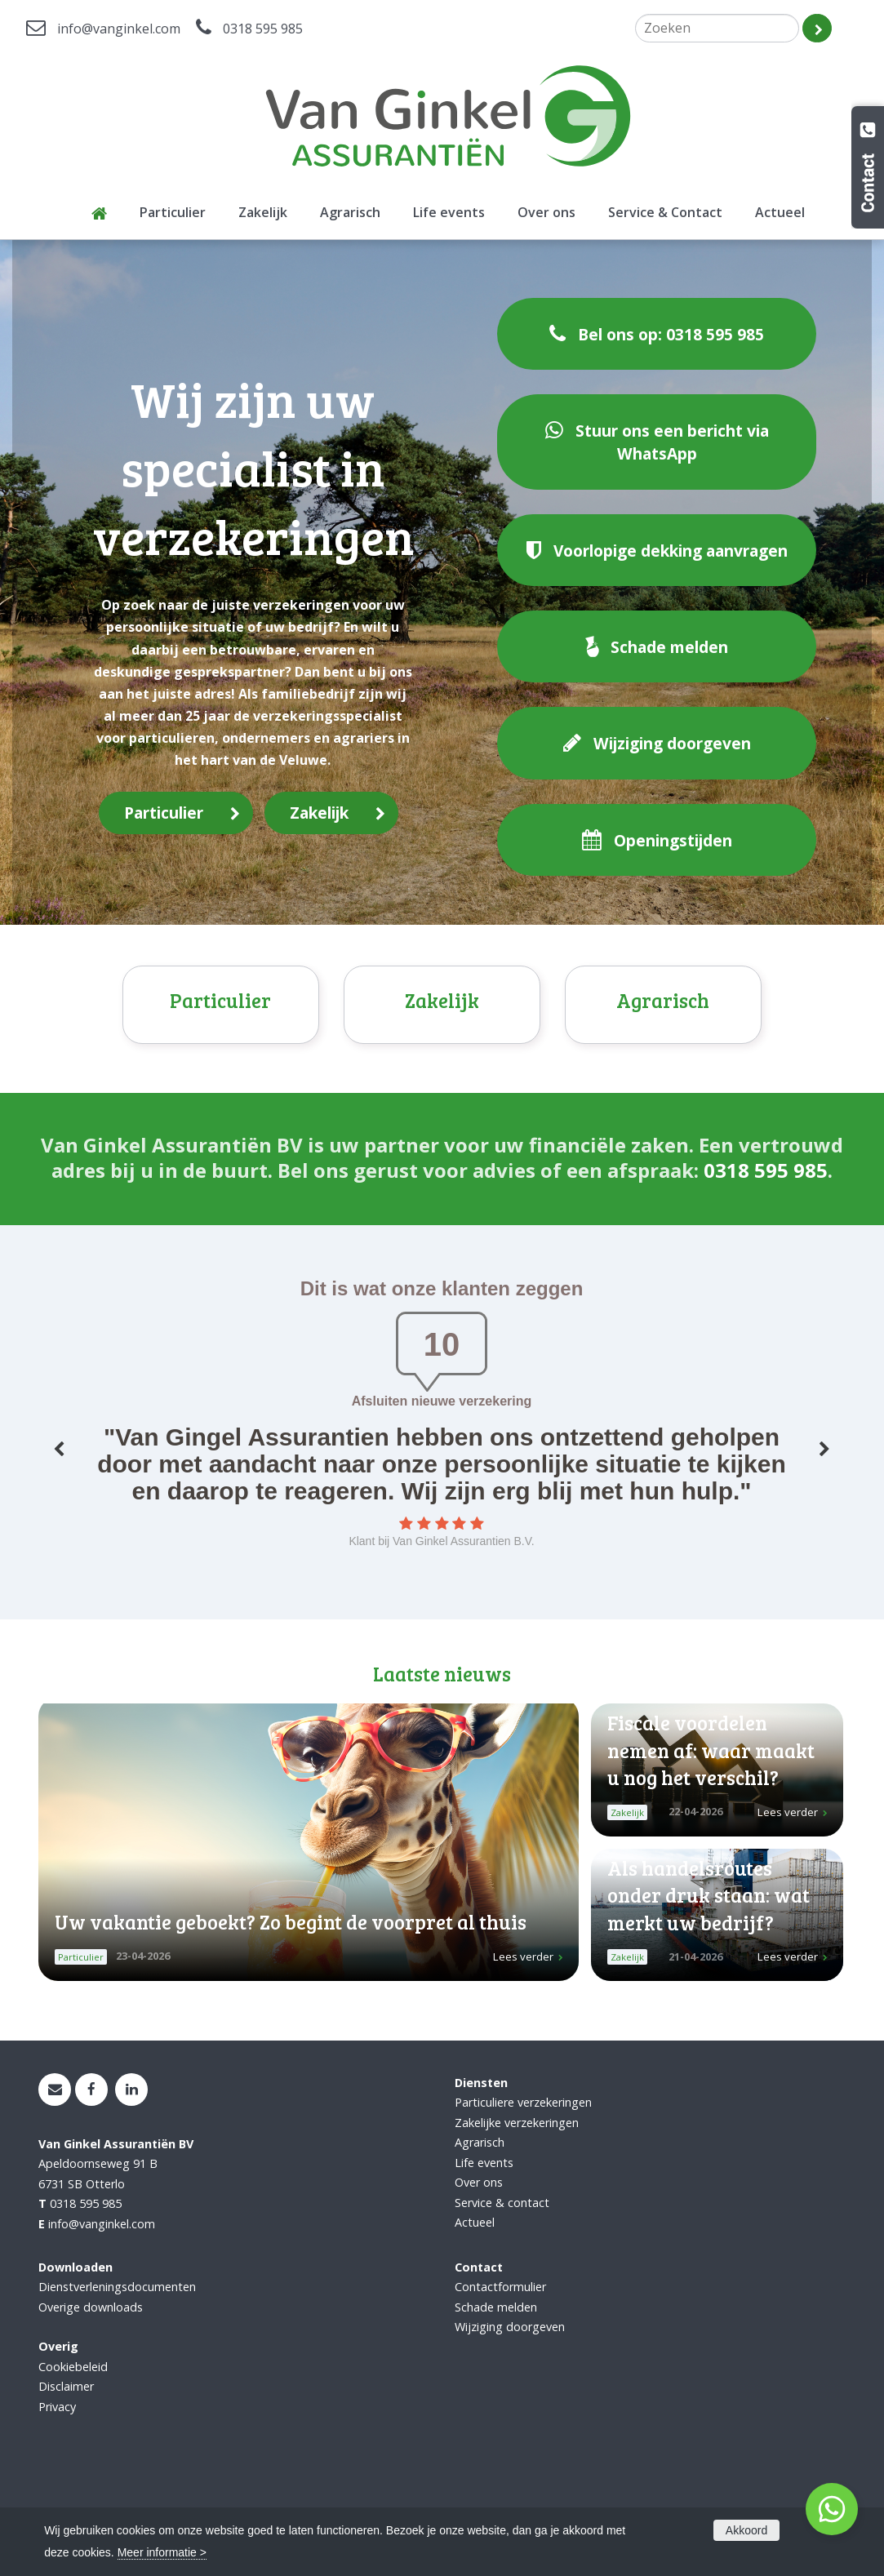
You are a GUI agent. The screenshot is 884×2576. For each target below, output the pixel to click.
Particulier (163, 813)
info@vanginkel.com (118, 29)
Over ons (479, 2284)
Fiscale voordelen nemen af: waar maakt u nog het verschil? (711, 1852)
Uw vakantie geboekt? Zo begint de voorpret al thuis (290, 2023)
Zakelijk (319, 813)
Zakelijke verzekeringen (517, 2224)
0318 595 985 (263, 29)
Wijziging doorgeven (510, 2428)
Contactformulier (500, 2388)
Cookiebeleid (73, 2468)
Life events (484, 2264)
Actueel (475, 2324)
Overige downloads (90, 2409)
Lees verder (523, 2058)
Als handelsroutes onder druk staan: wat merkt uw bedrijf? (708, 1997)
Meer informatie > (162, 2552)
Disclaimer (66, 2488)
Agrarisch (662, 1103)
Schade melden (496, 2409)
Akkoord (746, 2530)
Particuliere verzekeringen (523, 2204)
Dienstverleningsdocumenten (117, 2388)
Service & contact (502, 2304)
